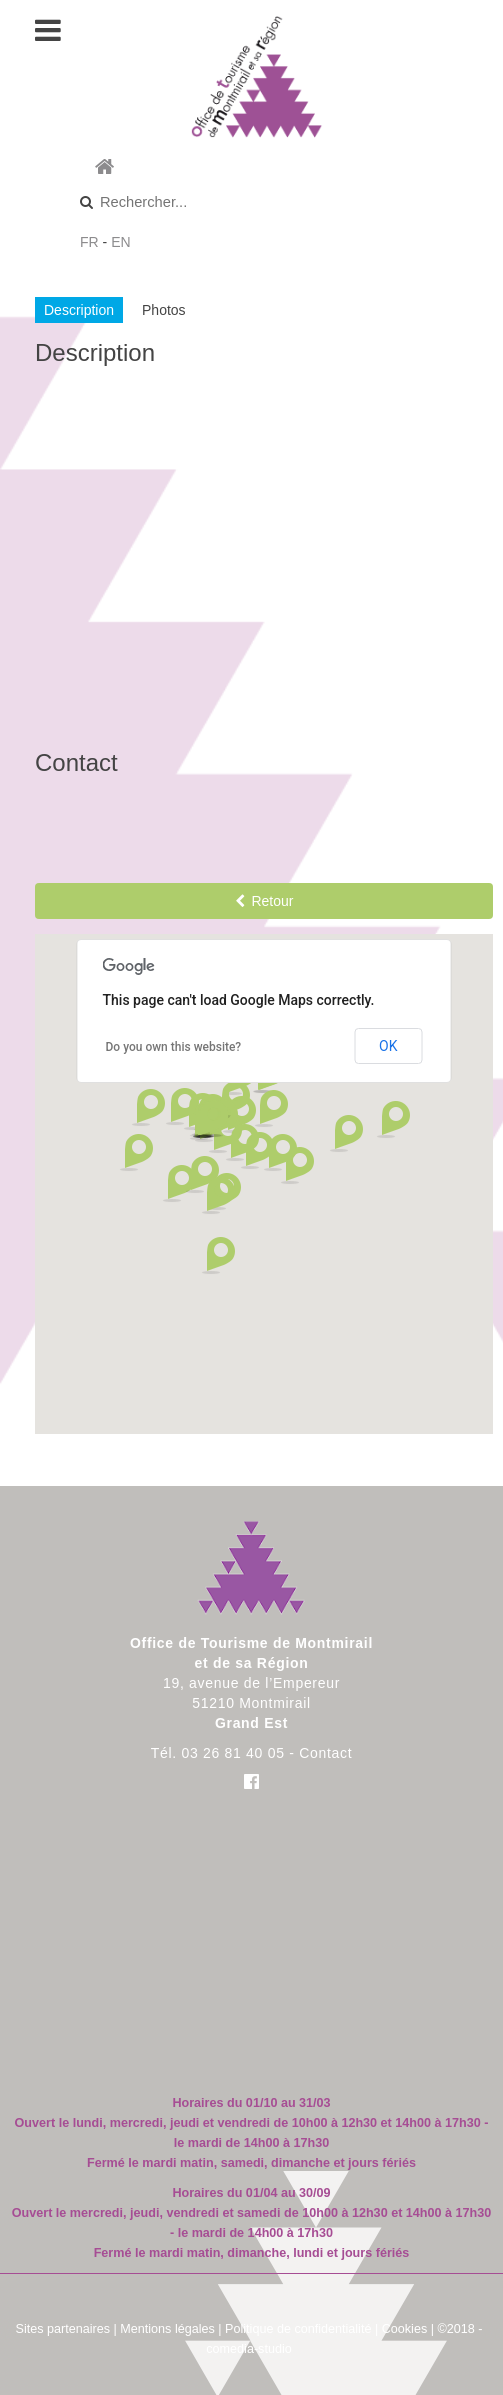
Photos (164, 310)
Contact (325, 1753)
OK (388, 1046)
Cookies (405, 2329)
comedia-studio (248, 2349)
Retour (264, 901)
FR (89, 242)
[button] (179, 1184)
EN (120, 242)
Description (79, 310)
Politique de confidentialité (298, 2329)
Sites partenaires (63, 2329)
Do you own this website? (174, 1047)
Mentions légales (167, 2329)
